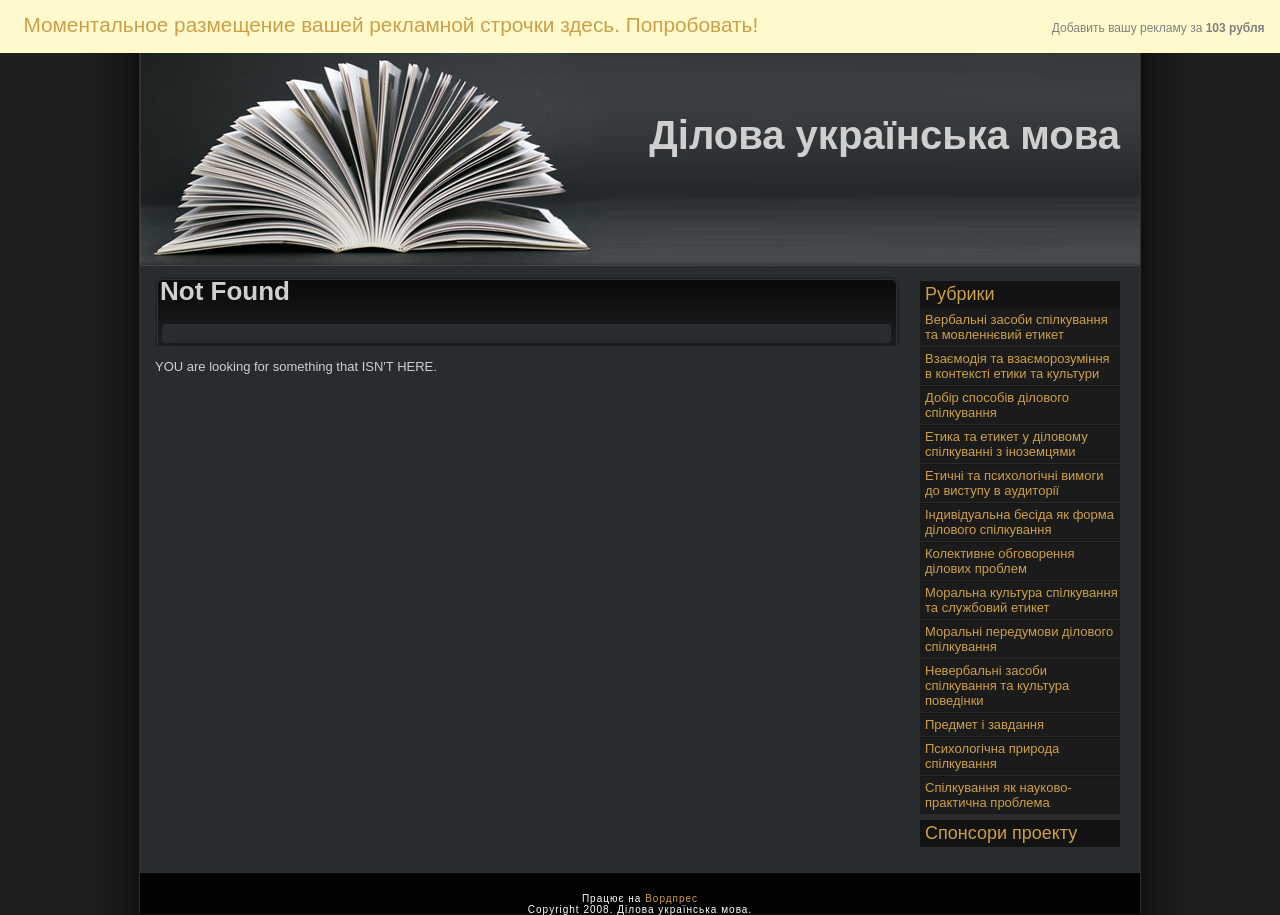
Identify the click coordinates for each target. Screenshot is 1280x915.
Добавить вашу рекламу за (1158, 28)
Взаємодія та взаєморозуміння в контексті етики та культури (1017, 366)
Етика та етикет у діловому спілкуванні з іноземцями (1006, 444)
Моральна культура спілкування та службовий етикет (1021, 600)
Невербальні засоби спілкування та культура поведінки (997, 685)
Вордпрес (671, 898)
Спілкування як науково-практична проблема (998, 795)
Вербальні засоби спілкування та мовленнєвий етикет (1016, 327)
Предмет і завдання (984, 724)
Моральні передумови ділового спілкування (1019, 639)
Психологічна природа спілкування (992, 756)
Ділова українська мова (884, 135)
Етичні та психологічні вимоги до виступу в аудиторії (1014, 483)
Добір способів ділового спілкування (997, 405)
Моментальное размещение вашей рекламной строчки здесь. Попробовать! (390, 24)
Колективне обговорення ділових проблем (1000, 561)
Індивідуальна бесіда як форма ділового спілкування (1019, 522)
